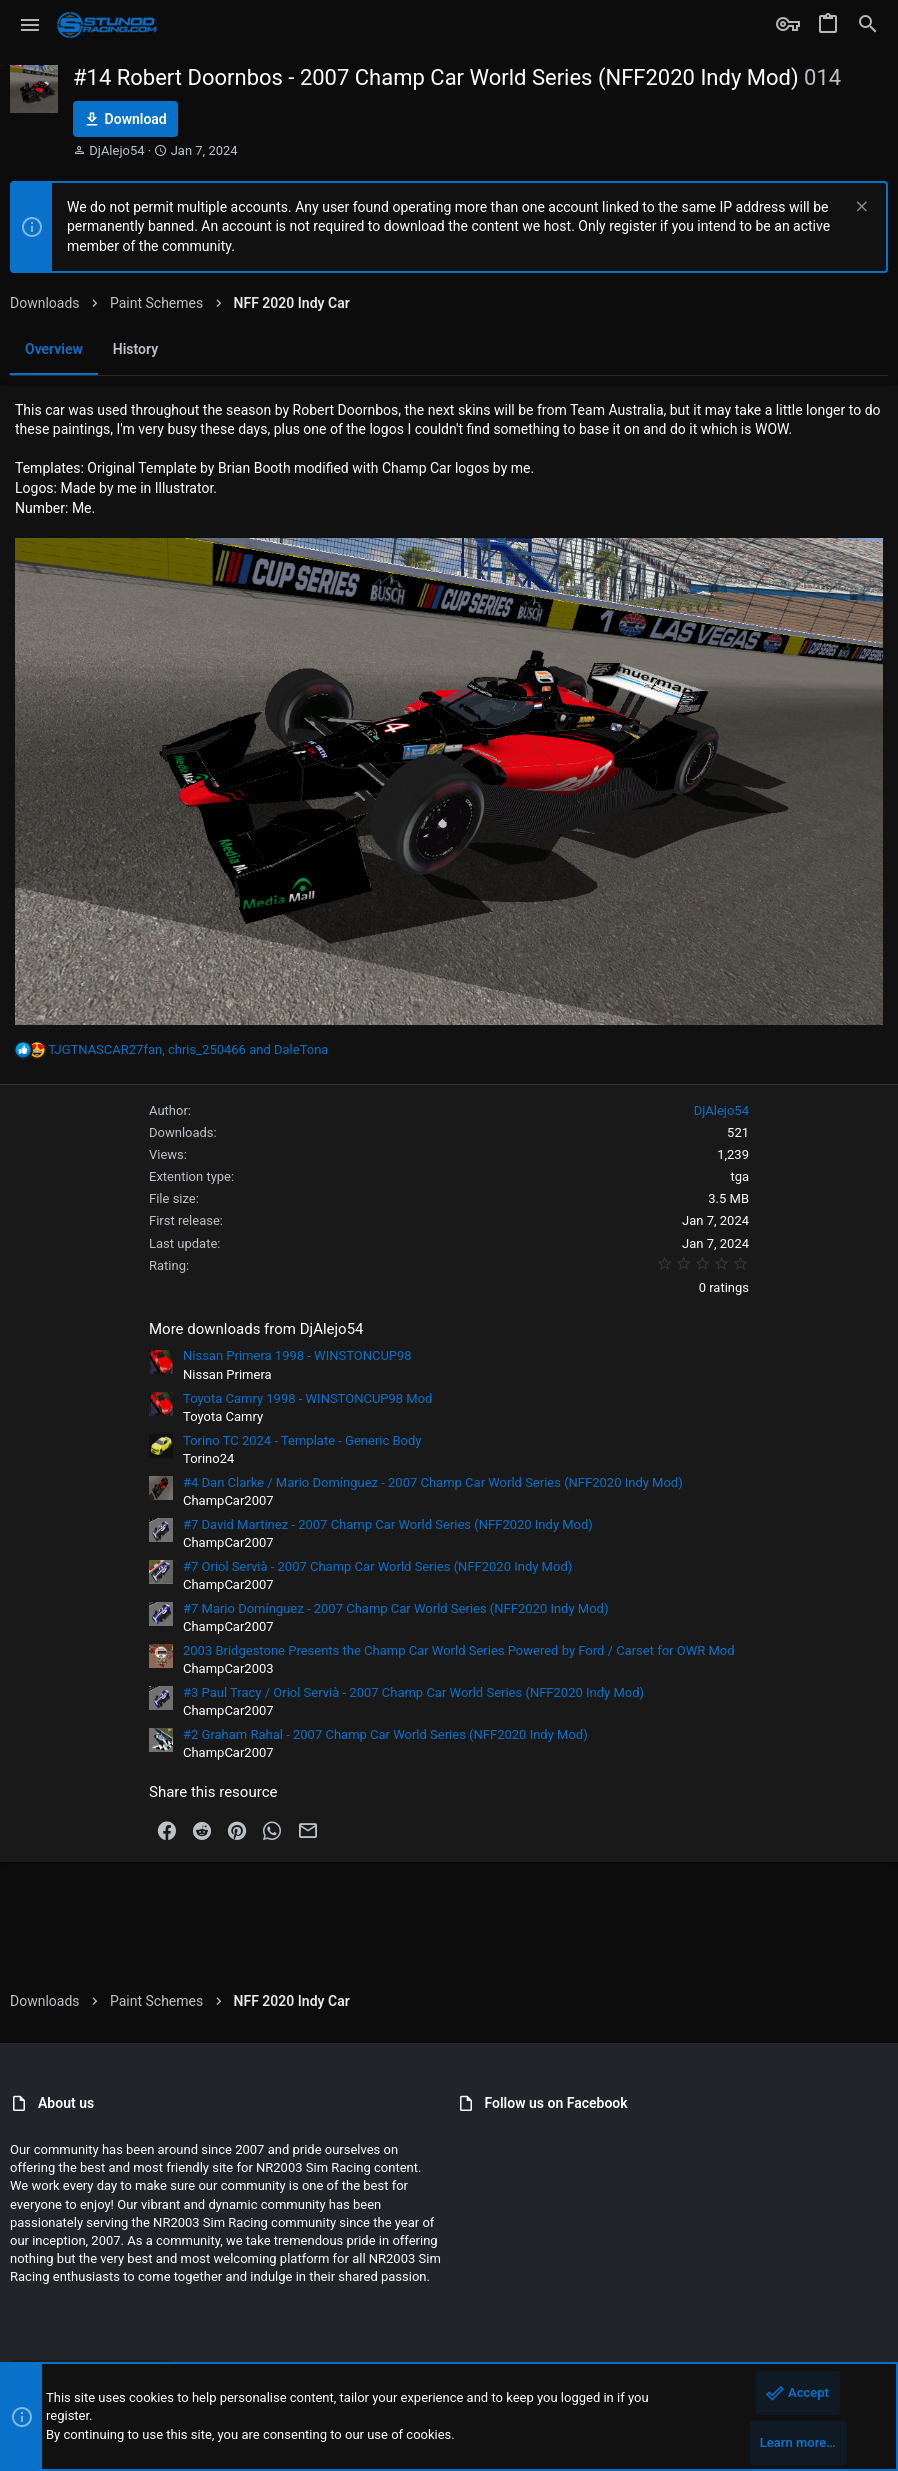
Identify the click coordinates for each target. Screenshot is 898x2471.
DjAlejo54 (116, 150)
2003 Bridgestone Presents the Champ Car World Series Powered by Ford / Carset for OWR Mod (459, 1650)
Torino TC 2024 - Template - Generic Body (302, 1440)
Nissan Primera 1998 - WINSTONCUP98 (297, 1355)
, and (188, 1049)
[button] (30, 25)
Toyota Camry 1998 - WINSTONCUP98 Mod (307, 1398)
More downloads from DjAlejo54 (256, 1329)
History (135, 349)
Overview (54, 349)
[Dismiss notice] (859, 208)
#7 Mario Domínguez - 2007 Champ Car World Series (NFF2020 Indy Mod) (395, 1608)
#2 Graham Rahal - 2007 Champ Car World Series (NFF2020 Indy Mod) (385, 1734)
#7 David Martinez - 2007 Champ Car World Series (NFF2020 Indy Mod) (388, 1524)
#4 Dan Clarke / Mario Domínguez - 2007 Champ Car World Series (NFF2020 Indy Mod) (433, 1482)
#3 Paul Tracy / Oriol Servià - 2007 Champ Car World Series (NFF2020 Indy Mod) (413, 1692)
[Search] (868, 25)
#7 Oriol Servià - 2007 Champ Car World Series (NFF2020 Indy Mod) (377, 1566)
